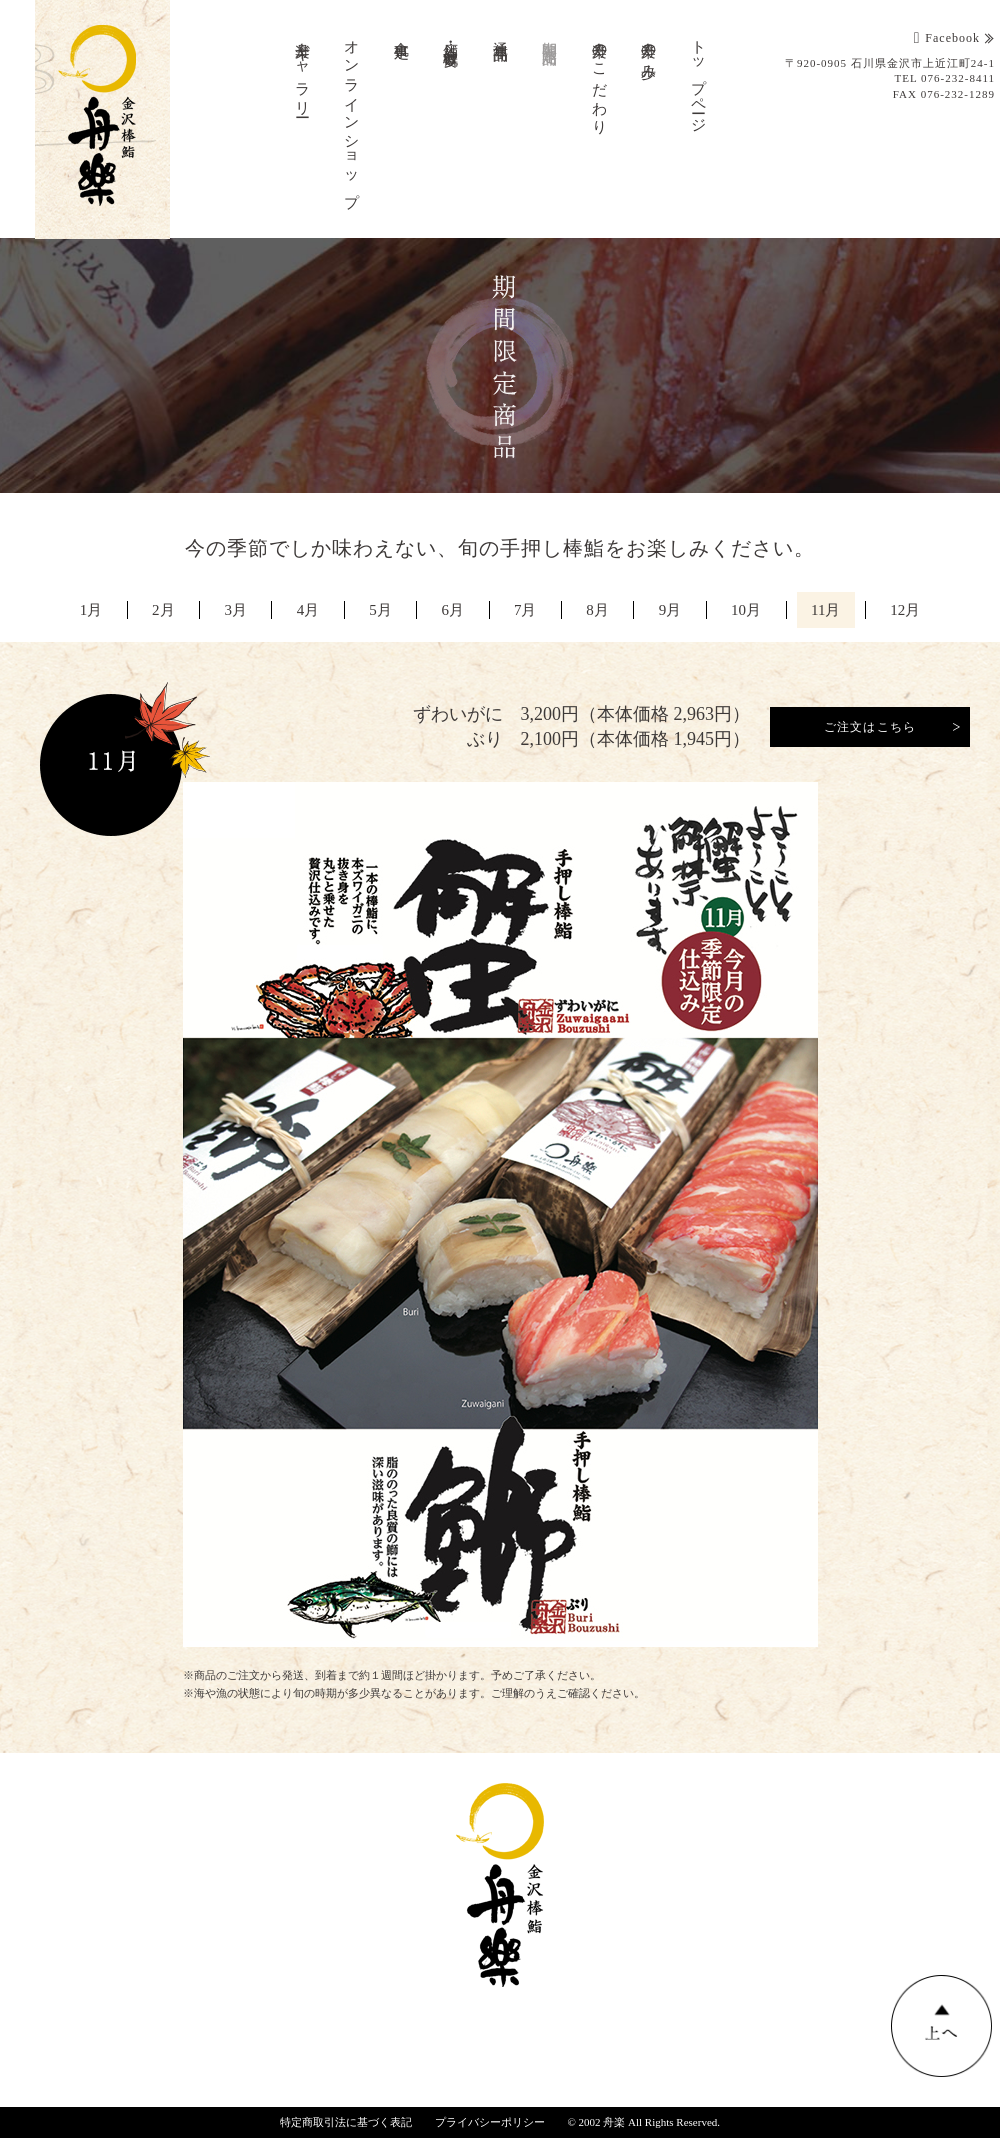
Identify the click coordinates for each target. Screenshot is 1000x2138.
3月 (232, 610)
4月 (305, 610)
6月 (452, 610)
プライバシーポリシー (490, 2122)
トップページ (699, 78)
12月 (911, 610)
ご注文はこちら (870, 727)
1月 (85, 610)
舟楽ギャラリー (303, 71)
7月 (526, 610)
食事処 (402, 33)
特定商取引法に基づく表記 (346, 2122)
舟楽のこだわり (600, 79)
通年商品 (501, 34)
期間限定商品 (550, 36)
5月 (379, 610)
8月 (599, 610)
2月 (158, 610)
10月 (750, 610)
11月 (830, 610)
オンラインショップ (352, 115)
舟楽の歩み (649, 52)
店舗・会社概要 (451, 37)
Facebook (947, 38)
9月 (673, 610)
